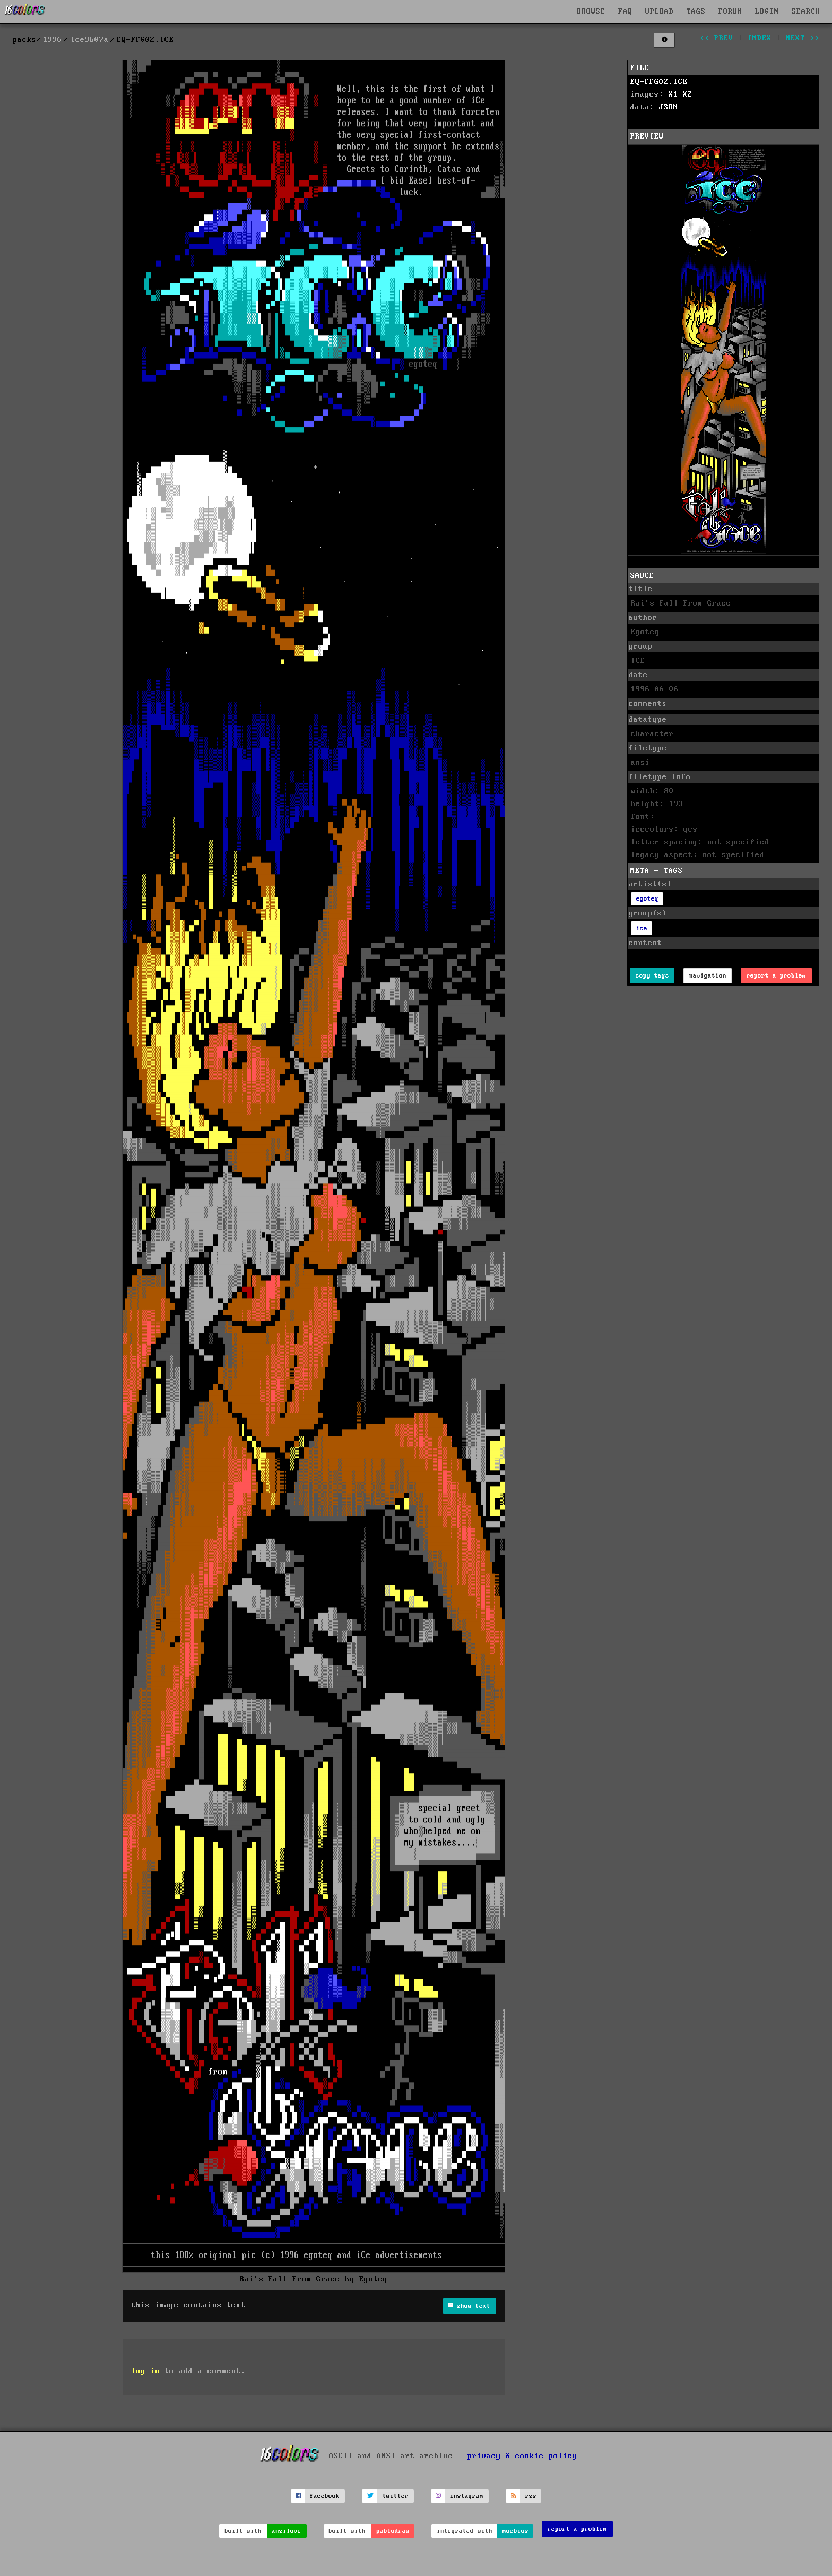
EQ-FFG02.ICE (659, 81)
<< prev (716, 38)
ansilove (286, 2531)
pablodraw (393, 2531)
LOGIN (767, 11)
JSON (668, 107)
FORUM (730, 11)
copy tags (652, 975)
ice (641, 928)
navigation (707, 975)
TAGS (696, 11)
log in (145, 2371)
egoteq (647, 898)
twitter (396, 2496)
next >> (802, 38)
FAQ (625, 11)
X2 (687, 94)
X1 (673, 94)
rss (530, 2496)
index (760, 38)
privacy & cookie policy (522, 2455)
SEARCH (806, 11)
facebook (325, 2496)
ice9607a (90, 40)
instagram (466, 2496)
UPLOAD (659, 11)
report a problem (776, 975)
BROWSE (591, 11)
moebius (515, 2531)
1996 (52, 40)
